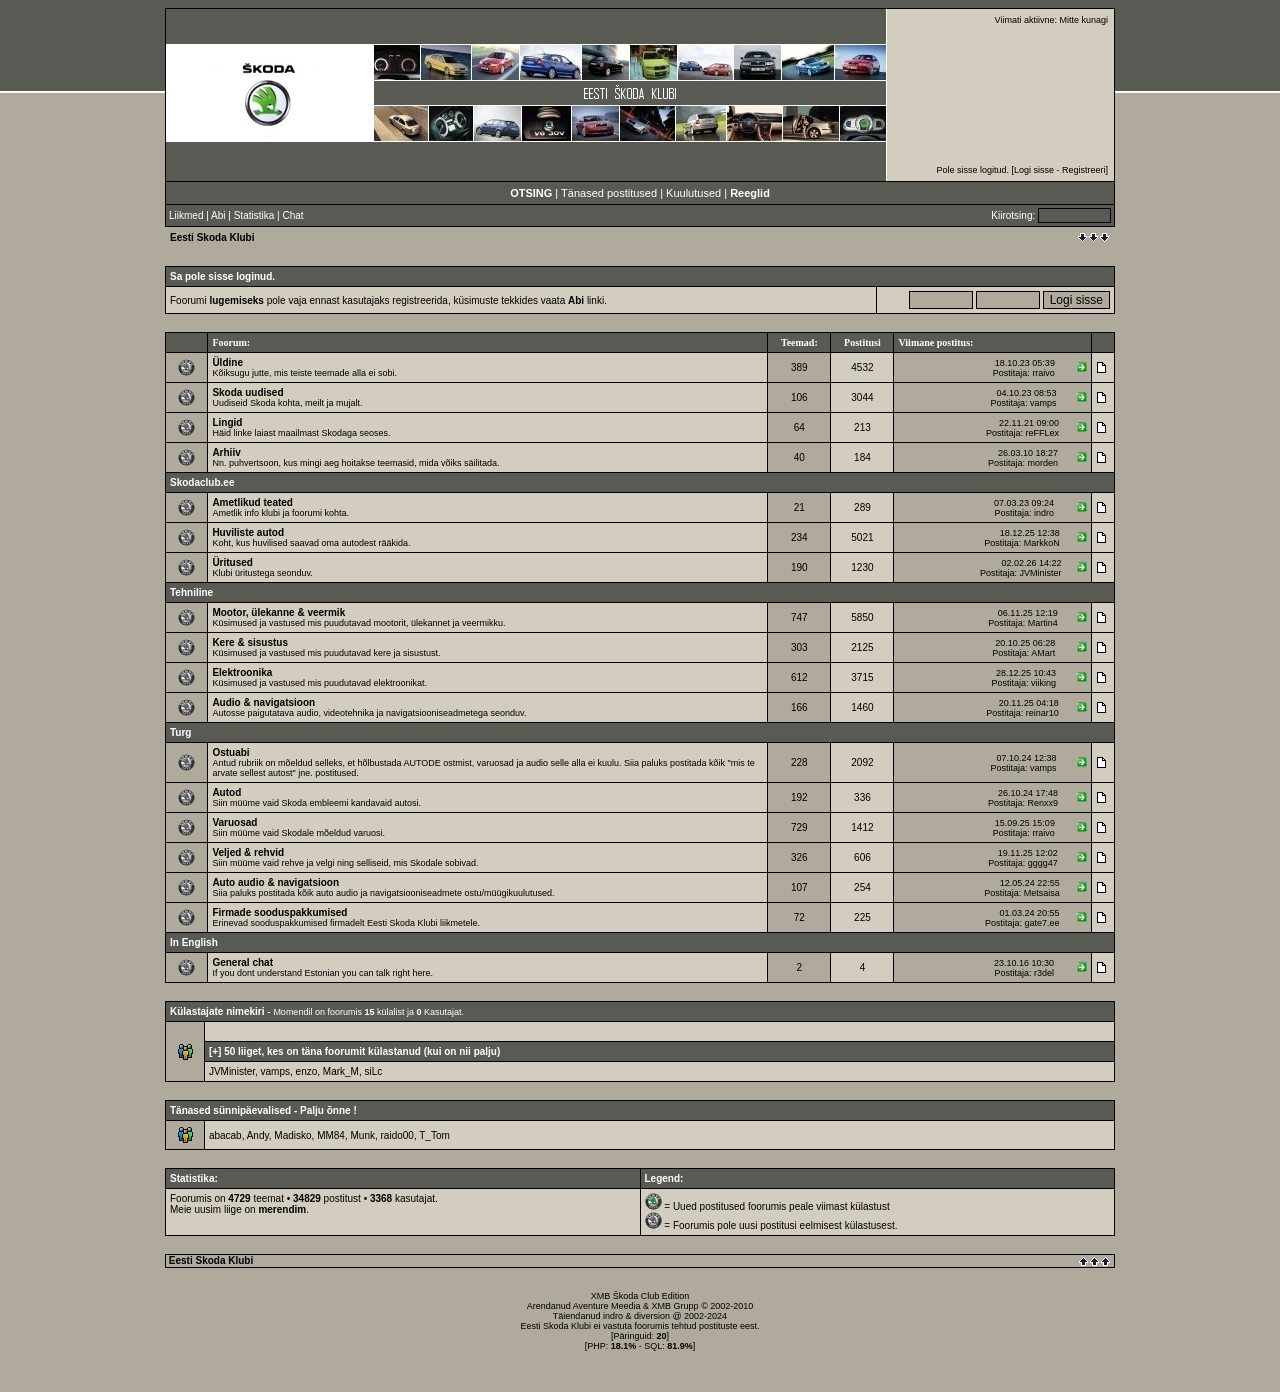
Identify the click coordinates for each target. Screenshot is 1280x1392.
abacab (225, 1135)
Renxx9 (1043, 803)
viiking (1043, 683)
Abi (218, 215)
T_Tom (434, 1135)
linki (586, 300)
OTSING (531, 193)
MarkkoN (1042, 543)
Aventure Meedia (607, 1306)
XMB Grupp (675, 1306)
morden (1043, 463)
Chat (292, 215)
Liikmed (186, 215)
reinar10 (1042, 713)
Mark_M (341, 1071)
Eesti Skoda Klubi (212, 237)
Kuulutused (693, 193)
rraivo (1043, 373)
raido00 (397, 1135)
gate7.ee (1041, 923)
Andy (258, 1135)
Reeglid (750, 193)
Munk (363, 1135)
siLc (374, 1071)
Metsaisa (1042, 893)
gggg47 (1043, 863)
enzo (307, 1071)
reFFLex (1043, 433)
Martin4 (1043, 623)
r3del (1044, 973)
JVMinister (1041, 573)
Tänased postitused (609, 193)
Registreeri (1084, 170)
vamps (1043, 403)
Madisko (292, 1135)
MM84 (331, 1135)
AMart (1043, 653)
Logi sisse (1034, 170)
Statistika (254, 215)
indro (1044, 513)
